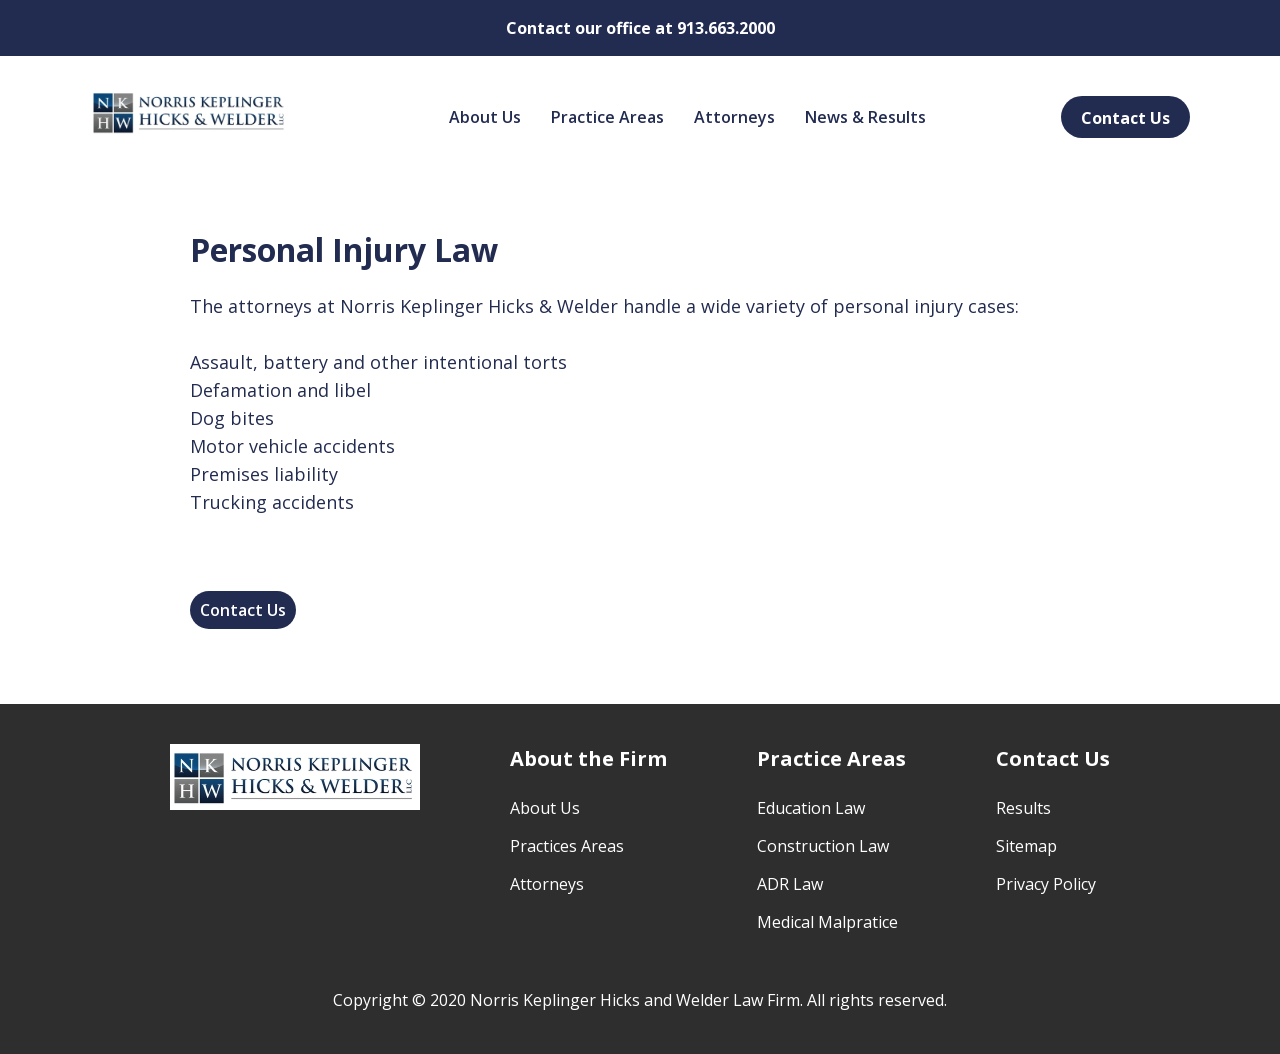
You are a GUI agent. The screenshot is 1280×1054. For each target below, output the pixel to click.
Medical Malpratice (827, 922)
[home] (190, 112)
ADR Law (790, 884)
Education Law (811, 808)
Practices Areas (567, 846)
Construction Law (823, 846)
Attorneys (734, 117)
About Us (485, 117)
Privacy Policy (1046, 884)
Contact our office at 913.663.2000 (640, 28)
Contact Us (1125, 118)
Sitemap (1026, 846)
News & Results (865, 117)
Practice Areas (607, 117)
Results (1023, 808)
